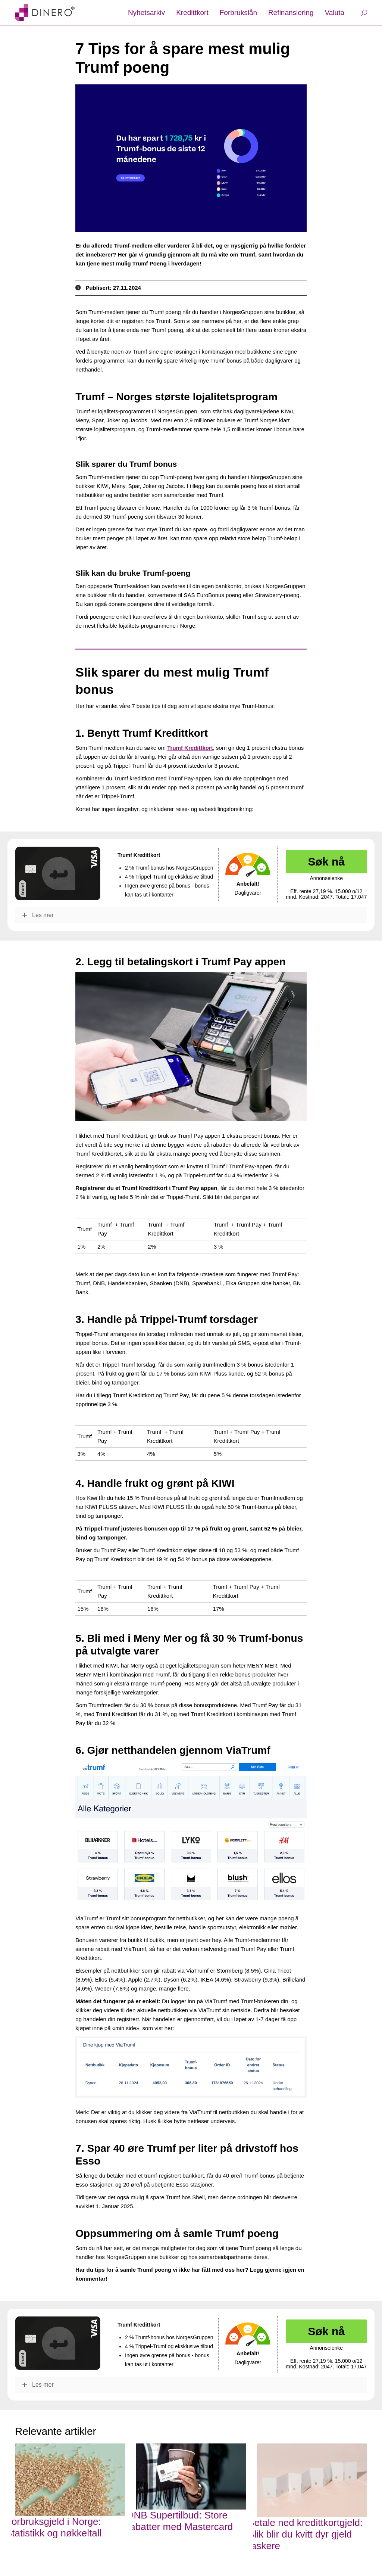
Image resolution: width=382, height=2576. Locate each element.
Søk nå (326, 861)
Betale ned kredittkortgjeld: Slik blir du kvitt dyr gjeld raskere (305, 2534)
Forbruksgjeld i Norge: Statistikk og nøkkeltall (53, 2527)
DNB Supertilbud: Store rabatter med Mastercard (180, 2521)
